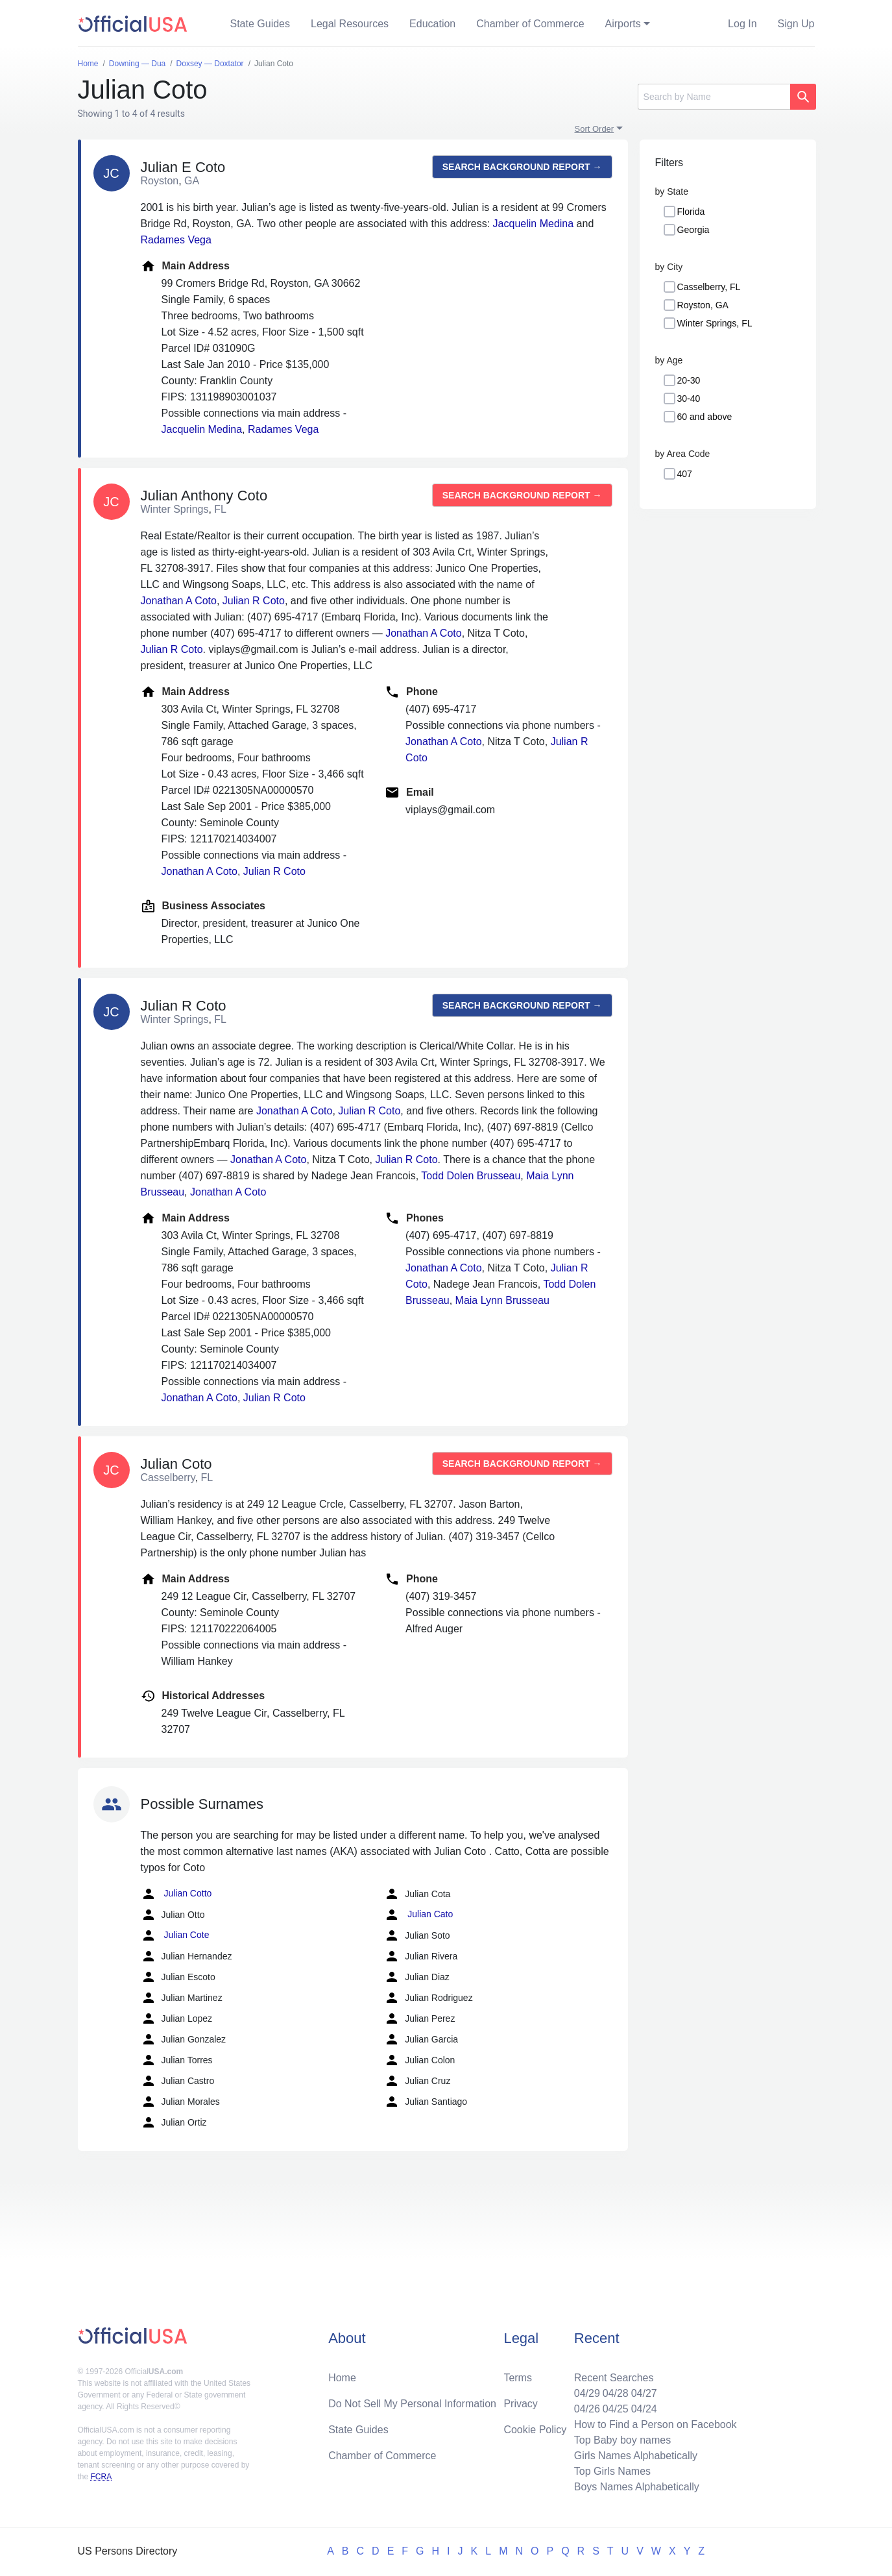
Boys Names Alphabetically (636, 2486)
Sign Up (796, 23)
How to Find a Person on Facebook (655, 2424)
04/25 (616, 2408)
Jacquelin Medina (533, 223)
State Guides (260, 23)
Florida (691, 211)
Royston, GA (703, 305)
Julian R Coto (254, 600)
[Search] (714, 97)
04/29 (587, 2393)
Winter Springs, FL (715, 323)
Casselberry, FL (709, 287)
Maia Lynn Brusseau (502, 1300)
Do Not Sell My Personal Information (412, 2403)
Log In (742, 23)
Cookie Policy (534, 2429)
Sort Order (594, 129)
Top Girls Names (612, 2471)
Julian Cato (418, 1914)
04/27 (644, 2393)
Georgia (693, 230)
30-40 (689, 398)
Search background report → (522, 167)
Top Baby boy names (622, 2440)
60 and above (704, 417)
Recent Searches (614, 2377)
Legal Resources (350, 23)
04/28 (616, 2393)
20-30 (689, 380)
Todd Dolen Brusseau (470, 1175)
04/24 (644, 2408)
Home (342, 2377)
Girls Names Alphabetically (635, 2455)
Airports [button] (623, 23)
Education (432, 23)
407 (684, 474)
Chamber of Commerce (530, 23)
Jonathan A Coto (179, 600)
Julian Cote (175, 1935)
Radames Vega (176, 239)
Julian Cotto (176, 1894)
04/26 (587, 2408)
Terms (517, 2377)
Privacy (520, 2403)
